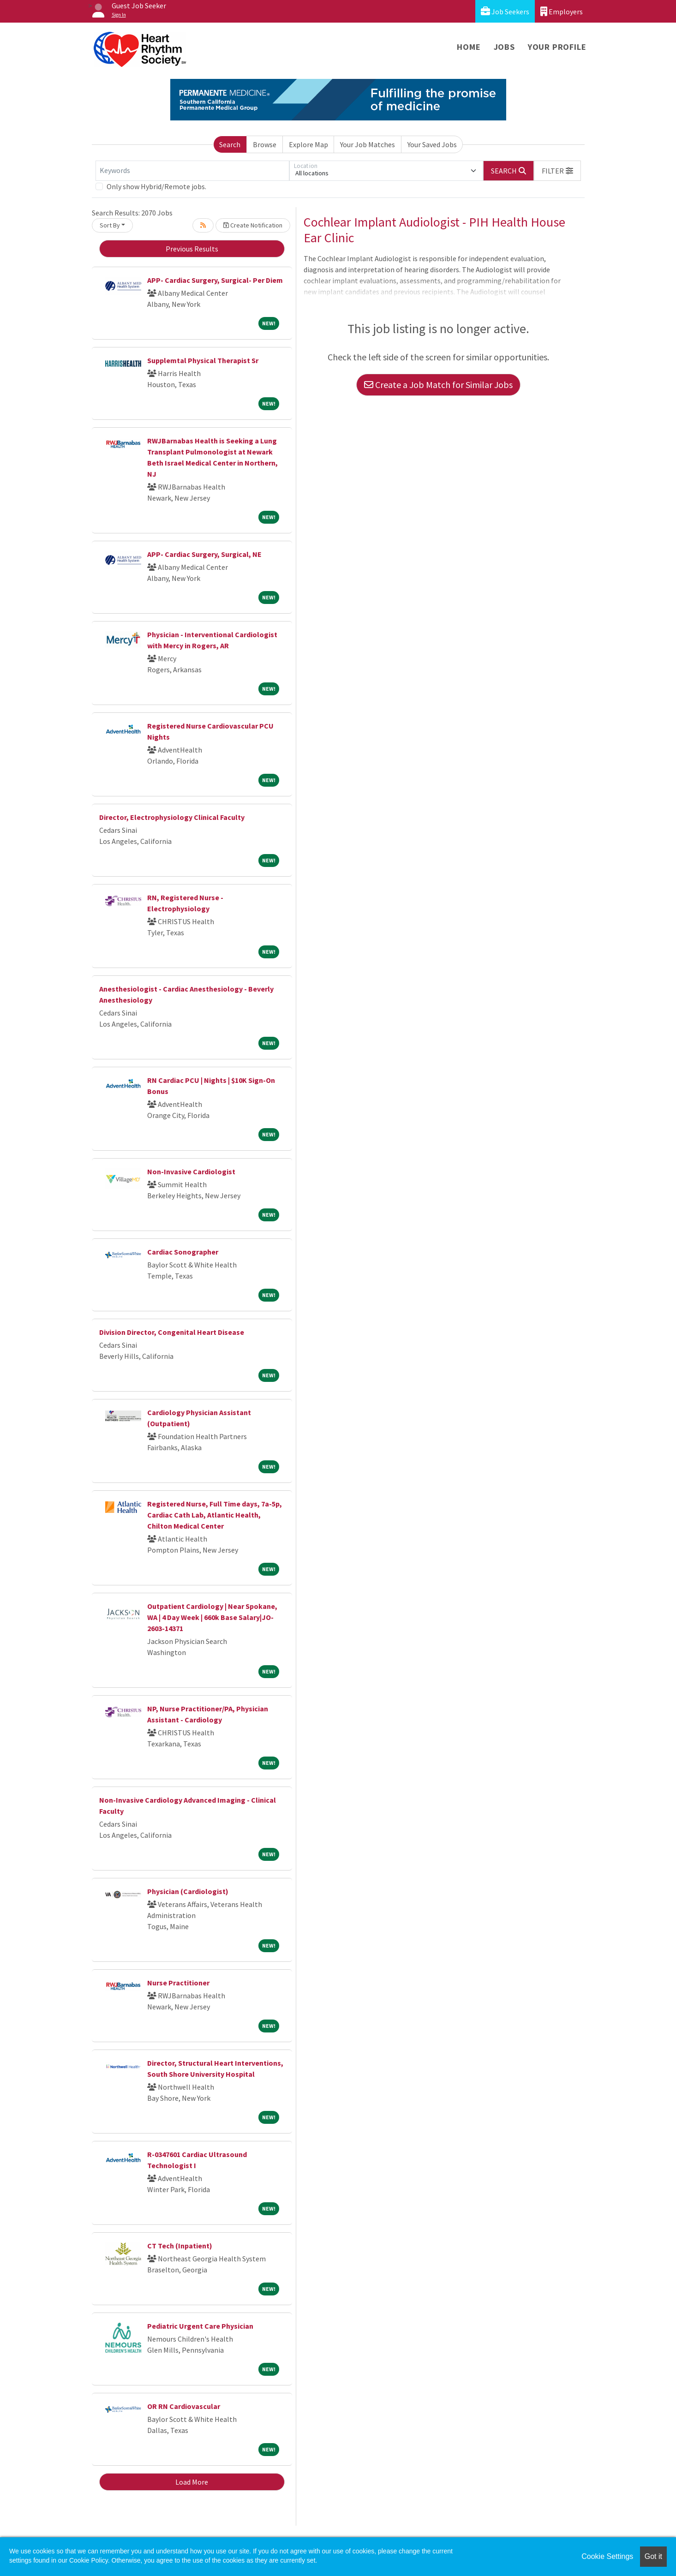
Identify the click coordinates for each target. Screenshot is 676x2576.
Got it (653, 2556)
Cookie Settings (607, 2556)
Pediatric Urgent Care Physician (200, 2326)
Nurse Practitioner (178, 1982)
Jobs (504, 47)
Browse (264, 144)
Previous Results (192, 248)
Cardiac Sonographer (182, 1251)
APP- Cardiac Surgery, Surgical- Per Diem (215, 280)
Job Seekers (505, 11)
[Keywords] (192, 171)
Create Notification (252, 225)
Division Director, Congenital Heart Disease (171, 1332)
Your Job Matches (367, 144)
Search (229, 144)
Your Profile (557, 47)
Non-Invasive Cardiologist (191, 1171)
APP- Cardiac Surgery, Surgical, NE (204, 554)
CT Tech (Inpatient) (179, 2245)
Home (468, 47)
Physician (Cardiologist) (187, 1891)
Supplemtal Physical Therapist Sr (202, 360)
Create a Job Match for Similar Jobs (438, 384)
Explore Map (308, 144)
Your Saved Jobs (432, 144)
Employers (561, 11)
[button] (557, 171)
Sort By (110, 225)
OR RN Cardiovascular (183, 2406)
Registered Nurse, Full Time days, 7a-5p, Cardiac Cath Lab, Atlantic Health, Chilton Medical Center (214, 1514)
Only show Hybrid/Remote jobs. (156, 186)
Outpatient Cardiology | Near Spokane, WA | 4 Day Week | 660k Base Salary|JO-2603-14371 (212, 1617)
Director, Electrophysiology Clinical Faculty (172, 817)
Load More (191, 2481)
